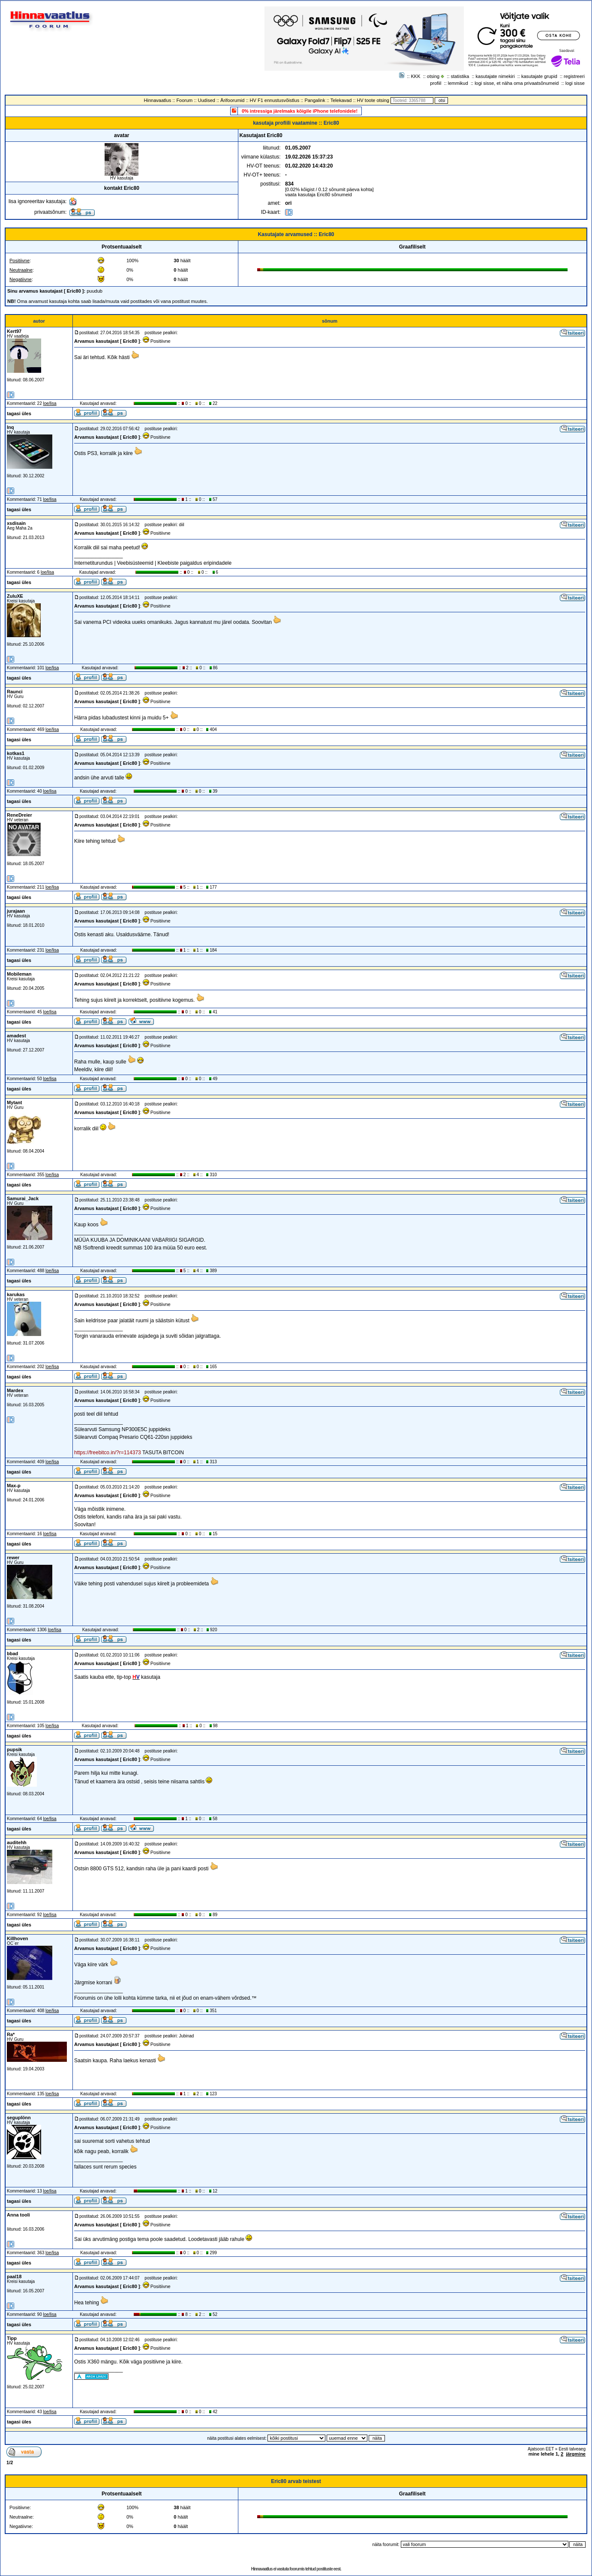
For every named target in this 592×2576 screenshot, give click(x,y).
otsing (433, 76)
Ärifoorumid (232, 100)
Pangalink (314, 100)
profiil (435, 83)
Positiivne (19, 260)
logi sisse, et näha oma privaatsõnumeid (517, 83)
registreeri (574, 76)
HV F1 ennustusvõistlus (275, 100)
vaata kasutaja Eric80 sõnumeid (318, 194)
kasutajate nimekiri (495, 76)
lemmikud (458, 83)
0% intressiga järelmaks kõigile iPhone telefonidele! (300, 111)
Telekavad (341, 100)
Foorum (184, 100)
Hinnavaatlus (157, 100)
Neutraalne (21, 270)
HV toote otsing (373, 100)
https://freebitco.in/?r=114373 (107, 1453)
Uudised (206, 100)
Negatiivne (20, 279)
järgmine (576, 2453)
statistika (460, 76)
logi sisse (575, 83)
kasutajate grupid (539, 76)
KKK (416, 76)
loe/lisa (50, 403)
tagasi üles (19, 413)
